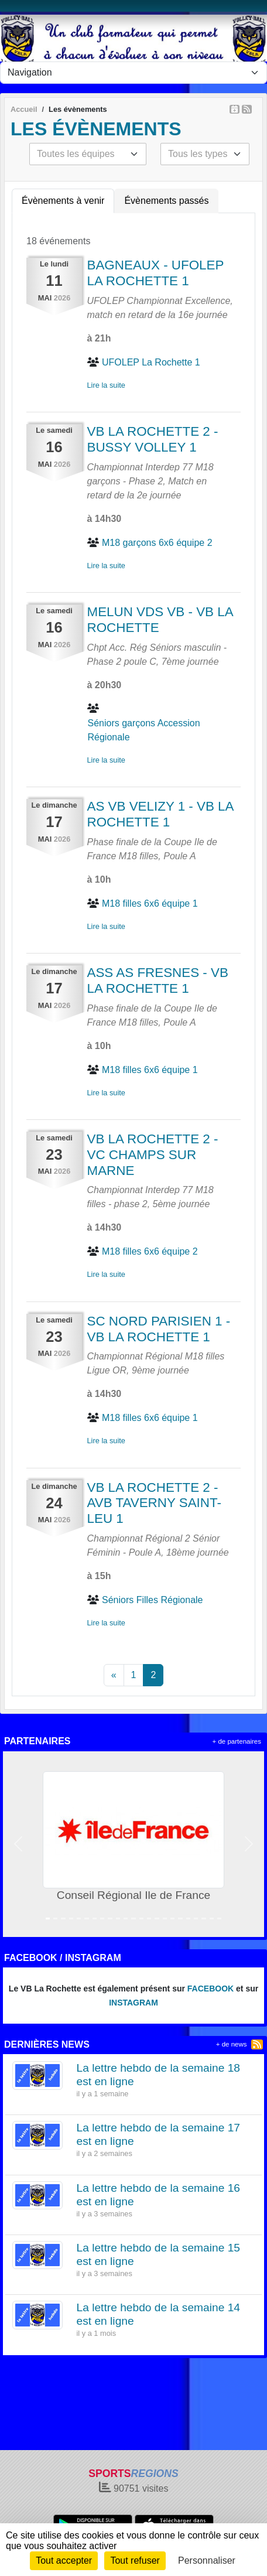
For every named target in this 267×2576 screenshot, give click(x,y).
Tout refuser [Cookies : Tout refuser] (134, 2560)
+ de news (231, 2044)
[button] (18, 1844)
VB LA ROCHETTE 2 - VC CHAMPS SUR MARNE (152, 1155)
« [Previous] (114, 1675)
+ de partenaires (237, 1741)
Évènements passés (166, 201)
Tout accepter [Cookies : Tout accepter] (64, 2560)
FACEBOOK (210, 1988)
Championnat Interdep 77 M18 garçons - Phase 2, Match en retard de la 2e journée (150, 481)
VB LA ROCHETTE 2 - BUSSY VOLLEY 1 (152, 439)
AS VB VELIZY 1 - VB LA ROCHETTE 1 (160, 814)
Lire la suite (106, 385)
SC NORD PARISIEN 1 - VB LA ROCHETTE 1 (159, 1329)
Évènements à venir (63, 201)
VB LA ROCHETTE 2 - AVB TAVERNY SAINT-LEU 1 (154, 1503)
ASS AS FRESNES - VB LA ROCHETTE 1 (157, 980)
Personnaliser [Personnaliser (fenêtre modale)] (206, 2560)
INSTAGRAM (133, 2002)
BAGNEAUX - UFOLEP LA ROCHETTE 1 (155, 273)
